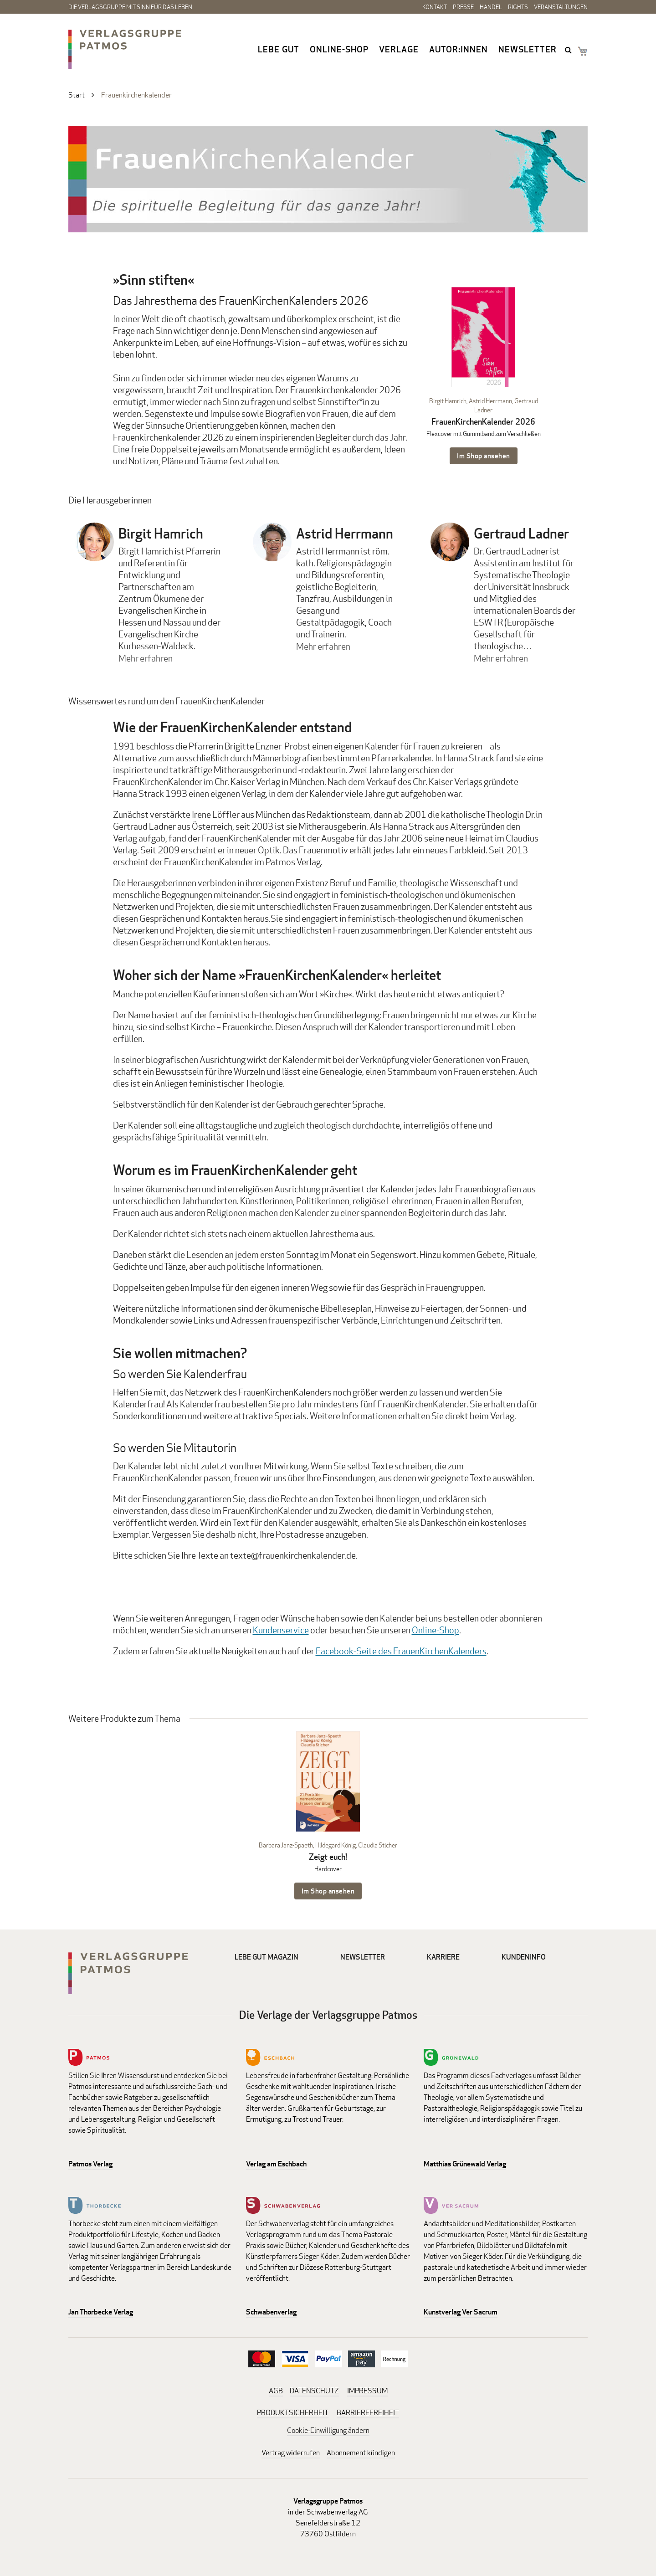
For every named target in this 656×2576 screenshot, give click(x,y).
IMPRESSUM (367, 2391)
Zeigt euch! (328, 1857)
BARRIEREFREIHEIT (368, 2412)
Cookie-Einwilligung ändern (328, 2430)
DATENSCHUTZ (314, 2391)
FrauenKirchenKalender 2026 (483, 421)
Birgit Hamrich (447, 400)
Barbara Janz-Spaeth (286, 1845)
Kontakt (434, 7)
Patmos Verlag (90, 2164)
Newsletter (527, 49)
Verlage (399, 49)
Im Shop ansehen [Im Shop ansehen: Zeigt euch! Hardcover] (328, 1891)
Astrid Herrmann (490, 400)
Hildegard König (335, 1845)
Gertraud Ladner (521, 533)
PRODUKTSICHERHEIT (292, 2412)
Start (76, 95)
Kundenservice (281, 1630)
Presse (463, 7)
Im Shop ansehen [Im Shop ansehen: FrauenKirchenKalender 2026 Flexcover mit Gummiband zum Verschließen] (483, 456)
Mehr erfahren (145, 658)
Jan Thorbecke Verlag (100, 2312)
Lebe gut (278, 49)
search (569, 49)
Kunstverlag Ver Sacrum (460, 2312)
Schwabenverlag (271, 2312)
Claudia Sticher (377, 1845)
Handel (491, 7)
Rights (518, 7)
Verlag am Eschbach (276, 2164)
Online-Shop (339, 49)
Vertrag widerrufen (290, 2453)
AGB (276, 2391)
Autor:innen (458, 49)
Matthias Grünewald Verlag (465, 2164)
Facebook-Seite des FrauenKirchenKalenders (401, 1651)
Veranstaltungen (561, 7)
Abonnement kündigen (361, 2453)
